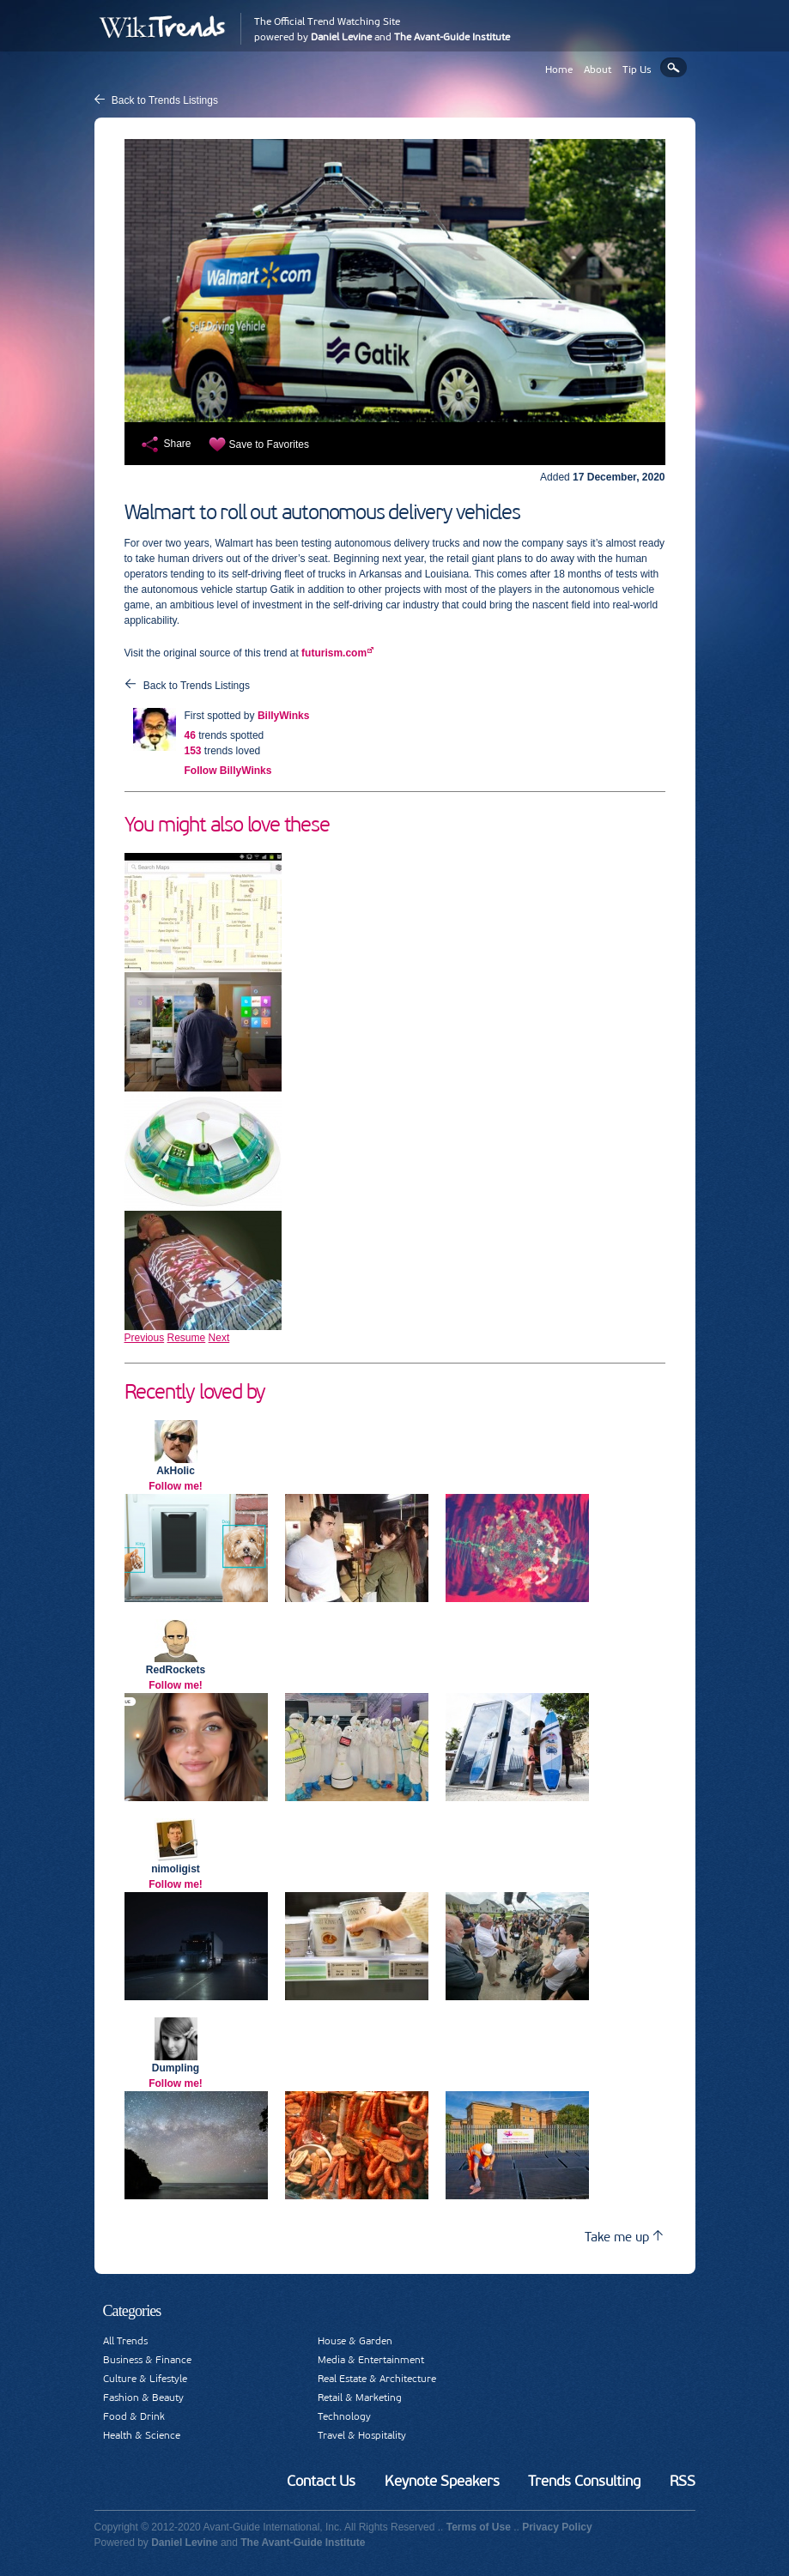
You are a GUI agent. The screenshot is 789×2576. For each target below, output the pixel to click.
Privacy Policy (557, 2527)
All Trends (125, 2341)
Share (177, 444)
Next (219, 1338)
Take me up (624, 2236)
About (597, 69)
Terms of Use (478, 2527)
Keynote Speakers (442, 2480)
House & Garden (355, 2341)
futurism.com (334, 653)
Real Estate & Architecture (377, 2379)
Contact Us (321, 2480)
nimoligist (175, 1869)
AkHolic (175, 1471)
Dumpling (175, 2068)
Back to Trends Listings (165, 100)
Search (673, 67)
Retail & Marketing (360, 2398)
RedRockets (175, 1670)
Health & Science (141, 2435)
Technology (344, 2416)
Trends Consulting (584, 2480)
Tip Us (637, 69)
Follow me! (176, 1486)
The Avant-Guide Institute (452, 37)
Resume (186, 1338)
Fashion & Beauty (143, 2398)
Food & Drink (134, 2416)
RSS (682, 2480)
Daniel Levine (341, 37)
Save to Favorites (269, 444)
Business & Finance (147, 2360)
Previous (144, 1338)
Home (559, 69)
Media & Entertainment (371, 2360)
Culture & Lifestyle (145, 2379)
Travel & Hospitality (362, 2435)
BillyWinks (284, 716)
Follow (228, 771)
